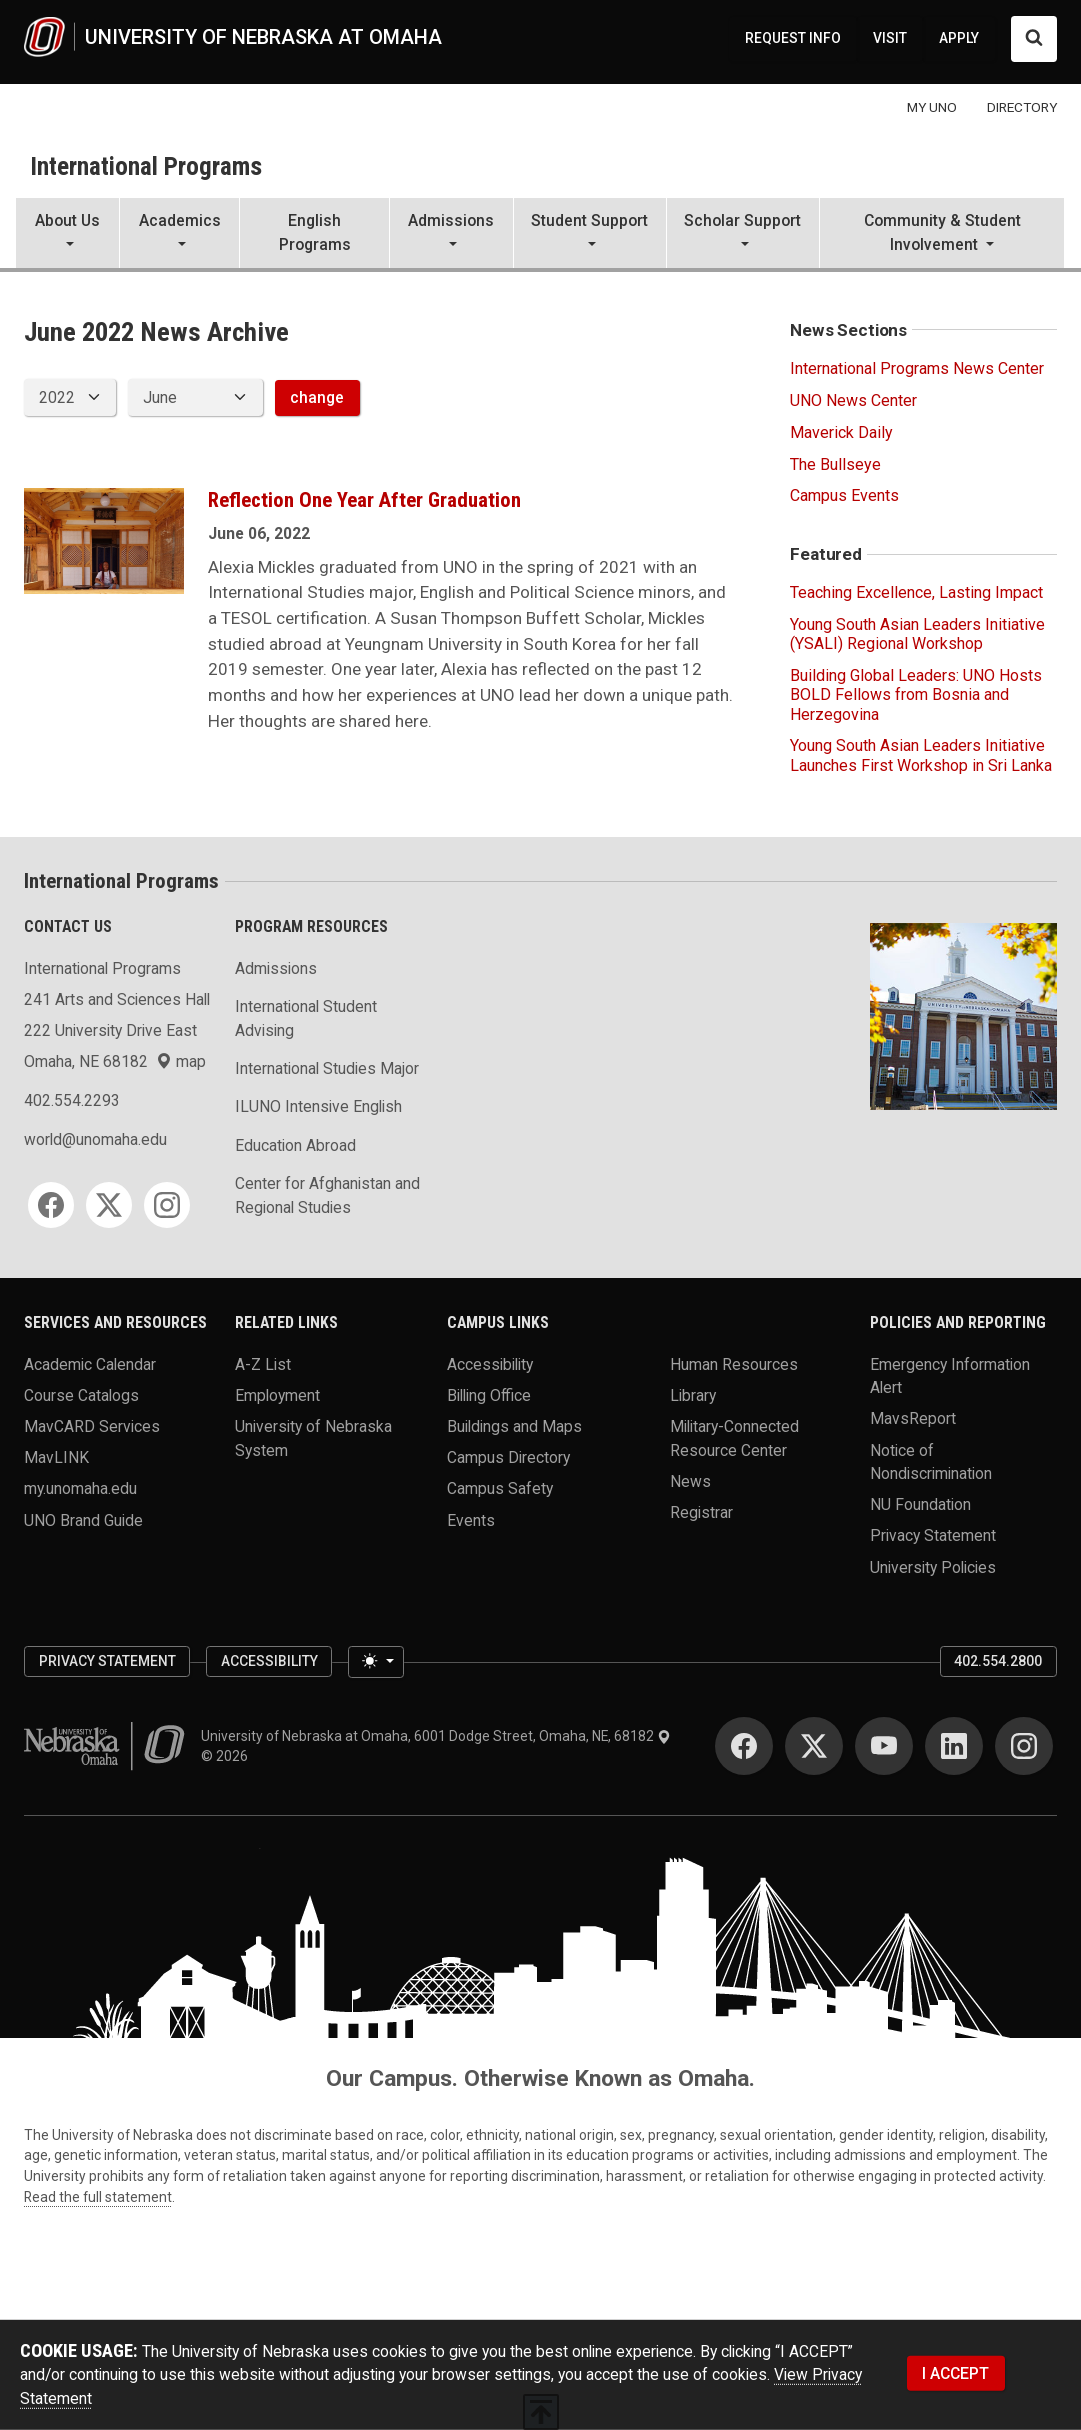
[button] (67, 234)
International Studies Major (327, 1068)
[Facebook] (51, 1205)
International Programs (146, 166)
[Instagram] (167, 1205)
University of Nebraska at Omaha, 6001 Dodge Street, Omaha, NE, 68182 (436, 1736)
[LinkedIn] (954, 1746)
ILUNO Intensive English (318, 1106)
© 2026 (227, 1756)
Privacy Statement (933, 1535)
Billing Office (489, 1394)
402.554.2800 (998, 1661)
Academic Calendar (90, 1363)
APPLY (959, 38)
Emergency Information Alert (950, 1375)
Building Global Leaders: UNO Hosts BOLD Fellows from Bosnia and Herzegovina (916, 694)
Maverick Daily (841, 432)
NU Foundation (920, 1504)
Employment (277, 1394)
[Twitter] (109, 1205)
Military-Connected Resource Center (734, 1438)
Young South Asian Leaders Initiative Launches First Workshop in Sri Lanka (921, 755)
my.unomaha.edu (80, 1488)
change (317, 397)
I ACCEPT (955, 2372)
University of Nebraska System (313, 1438)
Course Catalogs (81, 1394)
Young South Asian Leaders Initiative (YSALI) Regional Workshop (917, 634)
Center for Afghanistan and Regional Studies (327, 1195)
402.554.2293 (72, 1100)
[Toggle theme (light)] (376, 1661)
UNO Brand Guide (83, 1519)
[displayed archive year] (70, 397)
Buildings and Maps (514, 1426)
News (690, 1480)
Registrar (701, 1511)
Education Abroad (295, 1145)
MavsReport (913, 1418)
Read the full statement (98, 2197)
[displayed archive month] (195, 397)
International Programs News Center (917, 368)
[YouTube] (884, 1746)
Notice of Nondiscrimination (931, 1461)
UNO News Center (853, 400)
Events (471, 1519)
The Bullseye (835, 464)
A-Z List (263, 1363)
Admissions (276, 968)
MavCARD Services (92, 1426)
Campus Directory (508, 1457)
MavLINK (56, 1457)
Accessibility (490, 1363)
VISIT (890, 38)
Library (693, 1394)
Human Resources (734, 1363)
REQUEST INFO (793, 38)
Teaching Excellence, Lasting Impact (916, 592)
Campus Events (844, 495)
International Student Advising (306, 1018)
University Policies (933, 1566)
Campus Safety (500, 1488)
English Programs (315, 232)
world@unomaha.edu (95, 1139)
